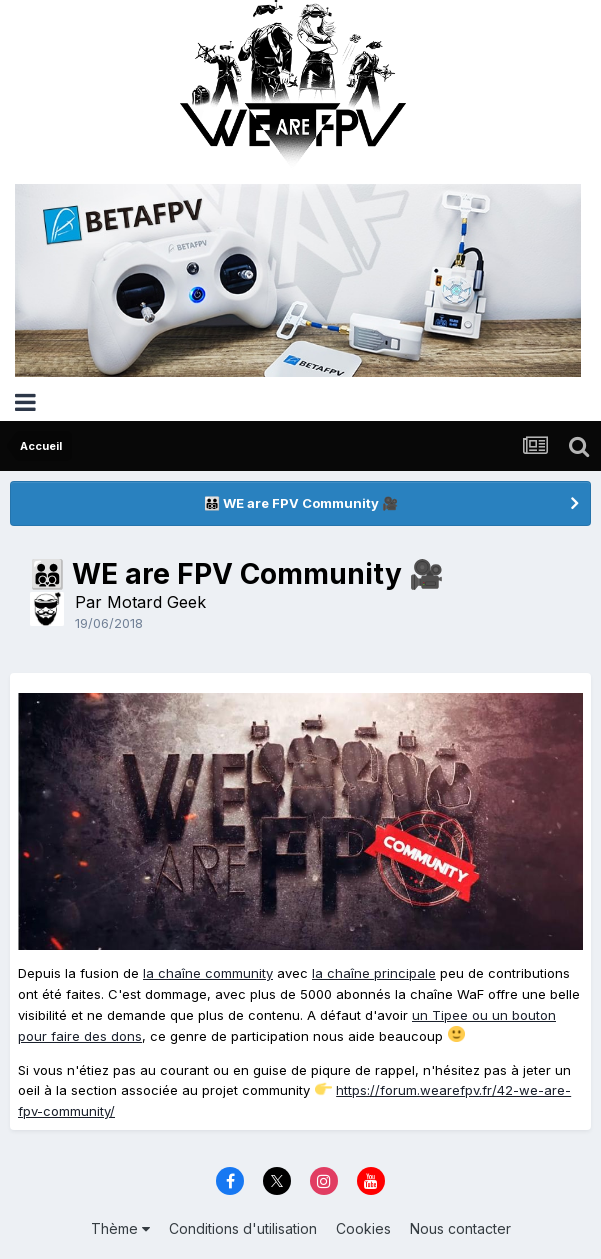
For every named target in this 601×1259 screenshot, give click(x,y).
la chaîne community (208, 973)
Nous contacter (460, 1228)
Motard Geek (156, 602)
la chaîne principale (374, 973)
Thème (120, 1228)
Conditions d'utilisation (243, 1228)
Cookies (363, 1228)
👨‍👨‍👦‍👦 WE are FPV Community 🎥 (301, 503)
